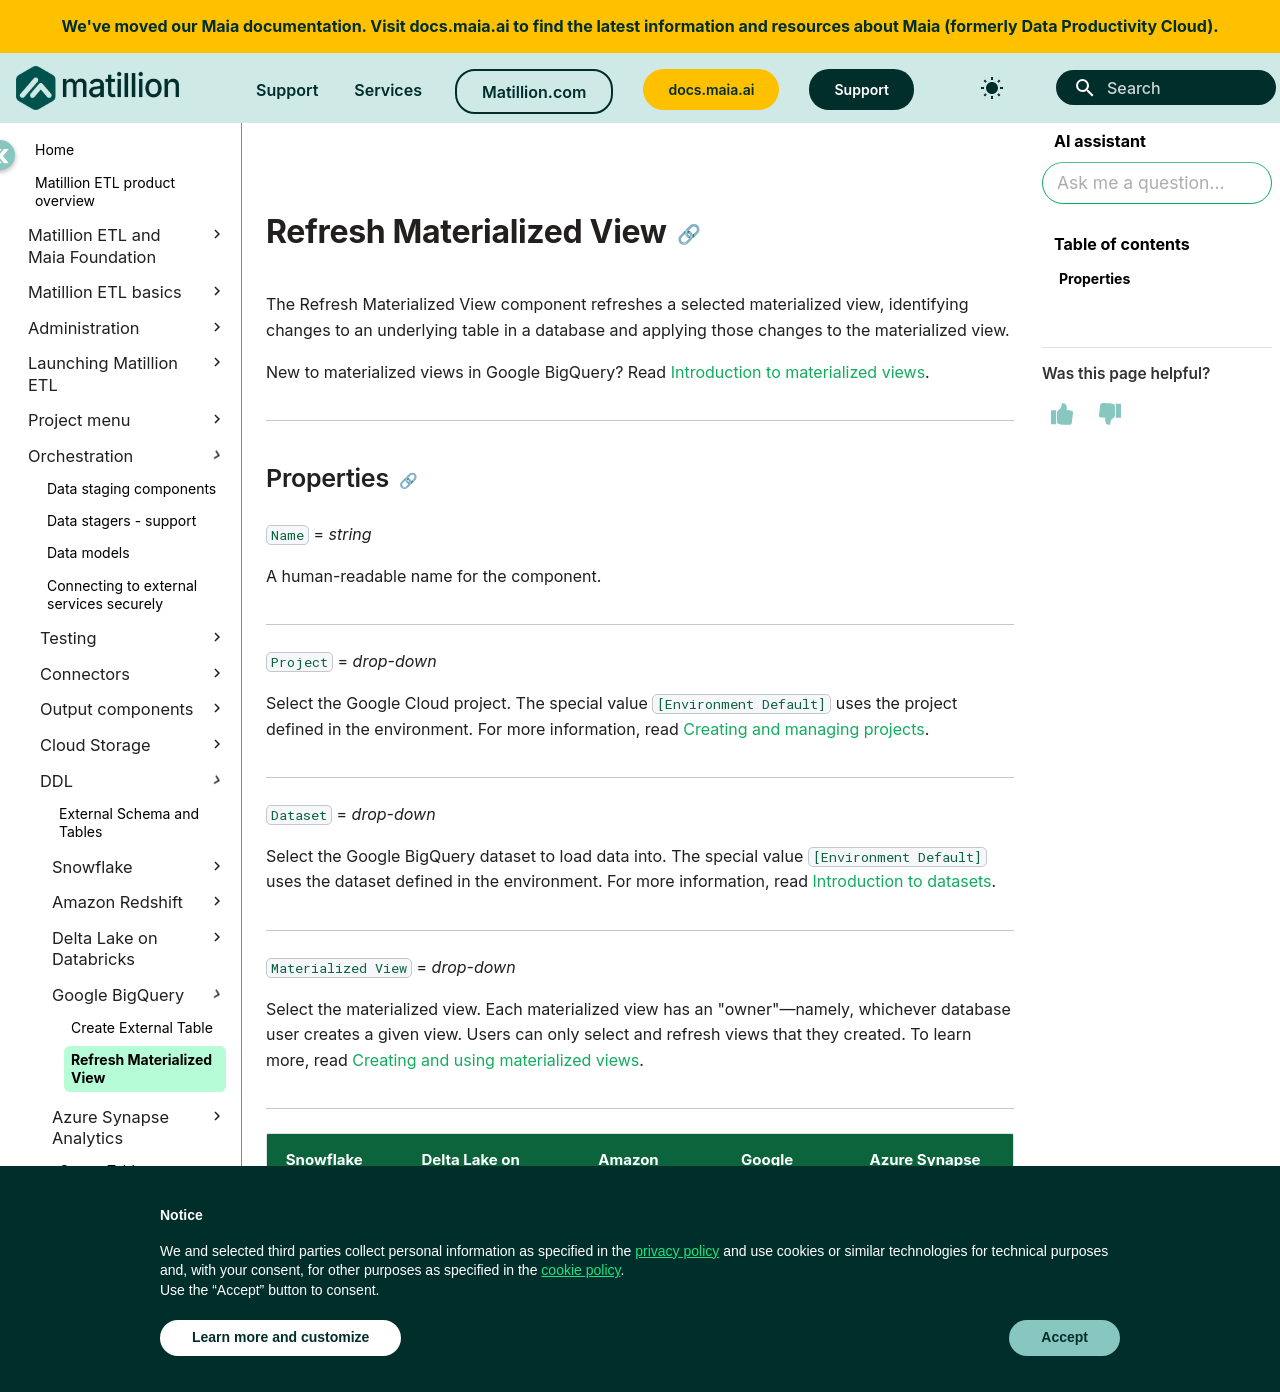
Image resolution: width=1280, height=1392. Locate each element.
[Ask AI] (1157, 185)
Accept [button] (1064, 1337)
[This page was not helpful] (1110, 417)
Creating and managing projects (803, 729)
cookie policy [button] (580, 1270)
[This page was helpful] (1062, 417)
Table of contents (1122, 246)
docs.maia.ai (459, 26)
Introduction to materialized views (798, 372)
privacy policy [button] (677, 1251)
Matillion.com (534, 92)
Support (287, 90)
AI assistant (1100, 143)
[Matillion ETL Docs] (97, 88)
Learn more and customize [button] (280, 1337)
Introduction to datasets (902, 881)
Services (388, 90)
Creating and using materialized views (495, 1060)
